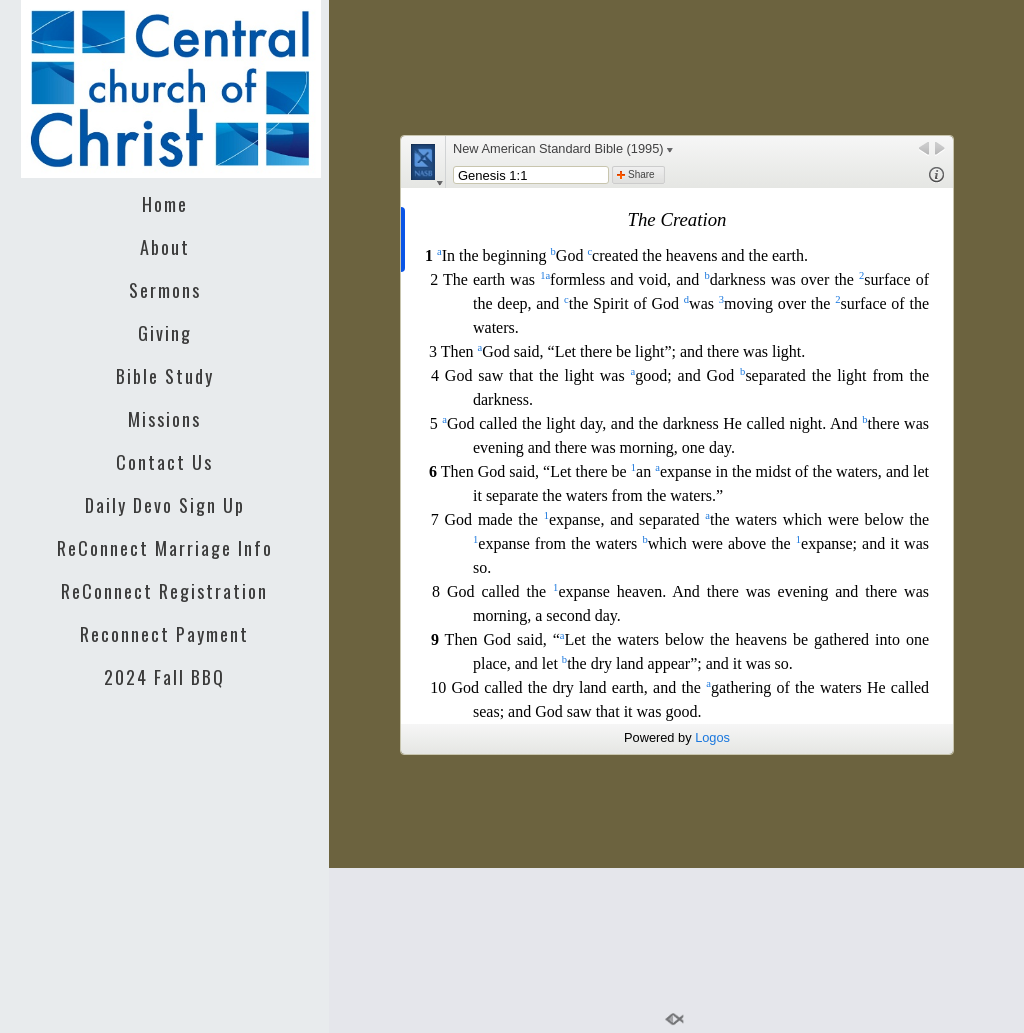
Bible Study (165, 376)
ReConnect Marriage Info (165, 548)
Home (165, 204)
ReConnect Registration (164, 591)
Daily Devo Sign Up (165, 505)
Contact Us (164, 462)
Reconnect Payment (164, 634)
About (165, 247)
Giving (165, 333)
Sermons (165, 290)
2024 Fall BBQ (164, 677)
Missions (164, 419)
